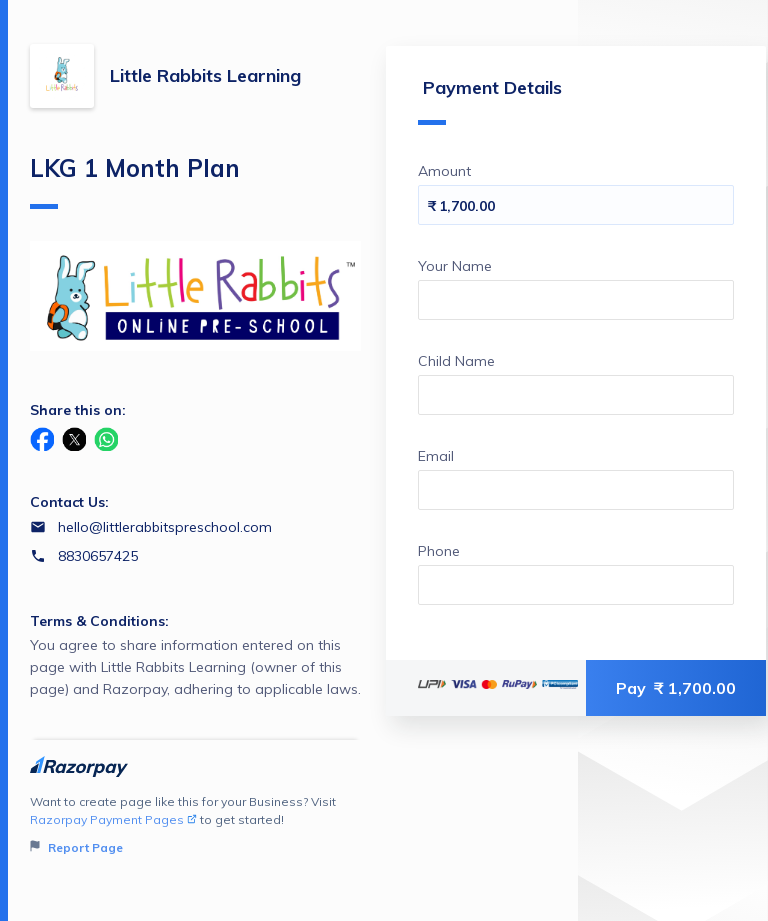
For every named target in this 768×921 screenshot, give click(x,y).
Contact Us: (69, 502)
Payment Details (490, 100)
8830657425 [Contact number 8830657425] (98, 556)
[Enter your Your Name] (576, 300)
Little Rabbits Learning (205, 75)
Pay (676, 688)
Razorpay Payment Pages (113, 819)
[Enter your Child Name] (576, 395)
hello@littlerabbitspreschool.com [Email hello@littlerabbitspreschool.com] (165, 527)
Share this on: (78, 410)
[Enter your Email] (576, 490)
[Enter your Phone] (576, 585)
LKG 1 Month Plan (135, 181)
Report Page (76, 847)
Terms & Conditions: (99, 621)
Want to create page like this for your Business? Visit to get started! (195, 825)
